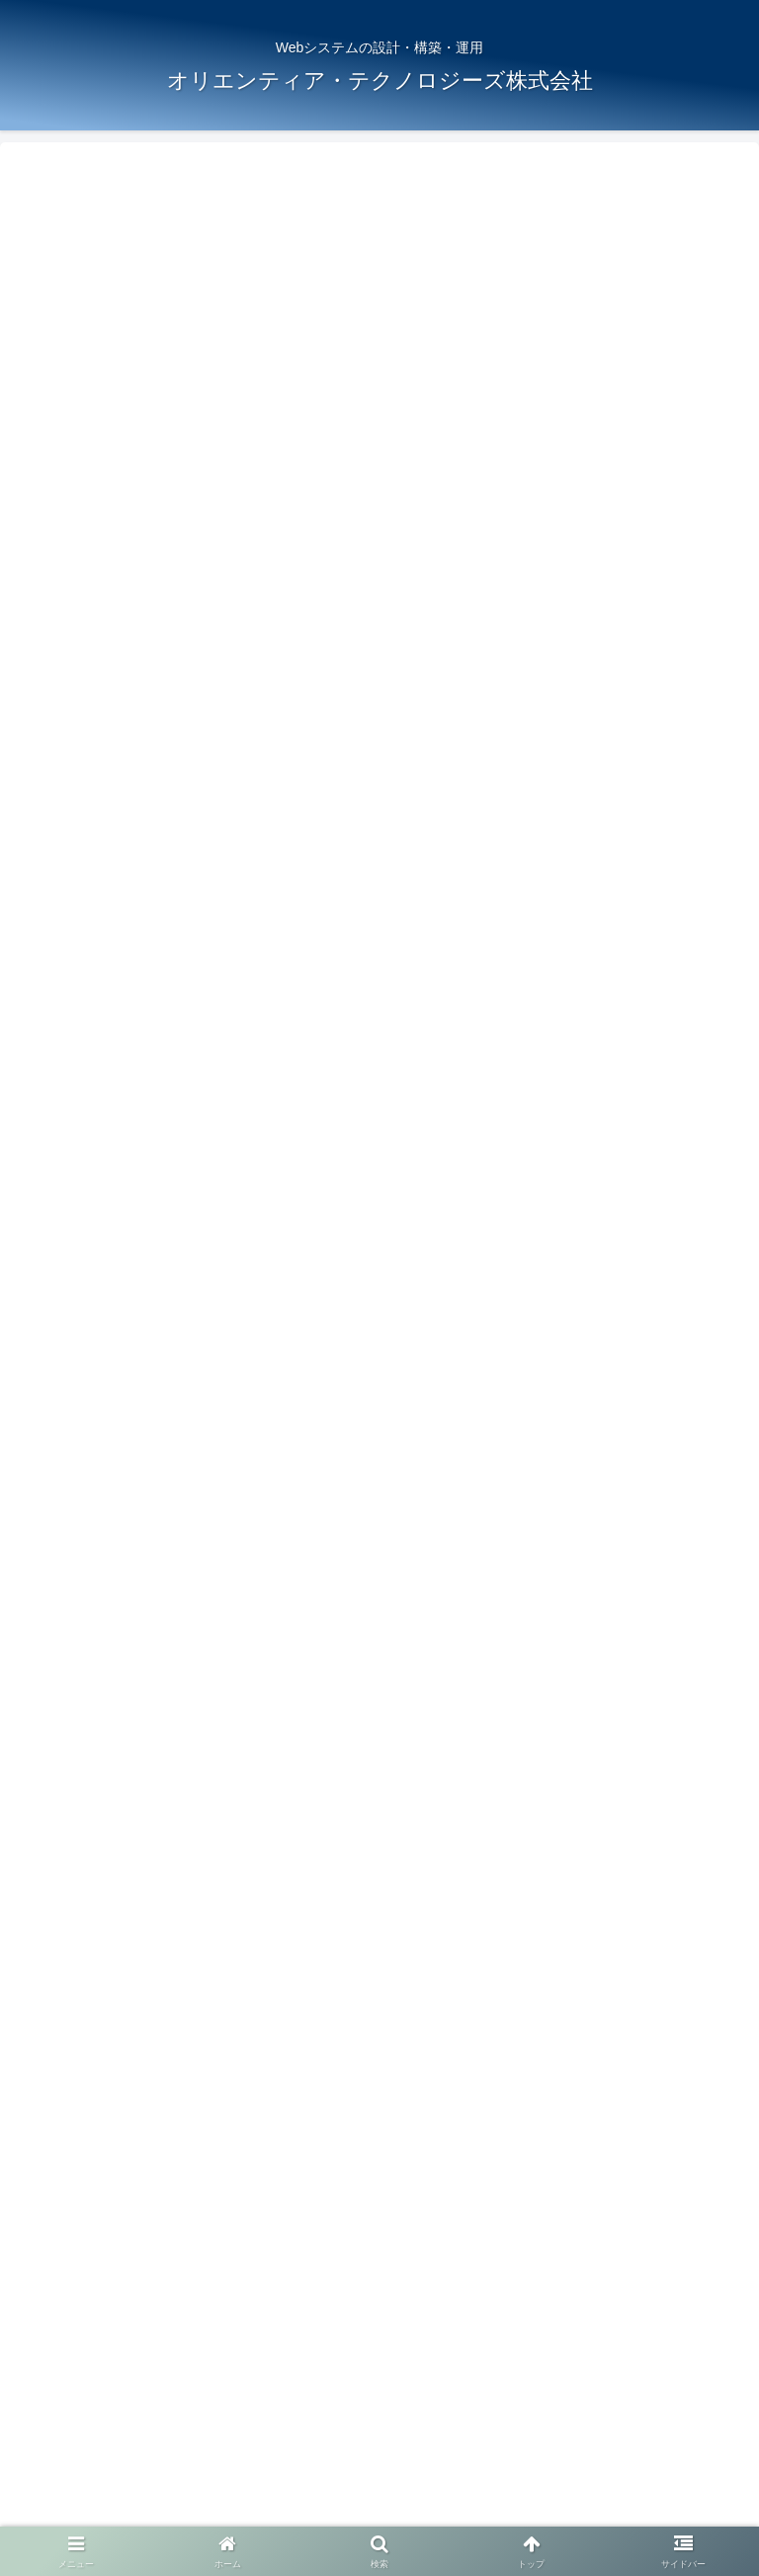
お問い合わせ (379, 2513)
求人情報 (131, 2483)
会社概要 (627, 2454)
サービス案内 (379, 2454)
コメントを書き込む (380, 2215)
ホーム (131, 2454)
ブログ (379, 2483)
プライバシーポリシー (627, 2483)
